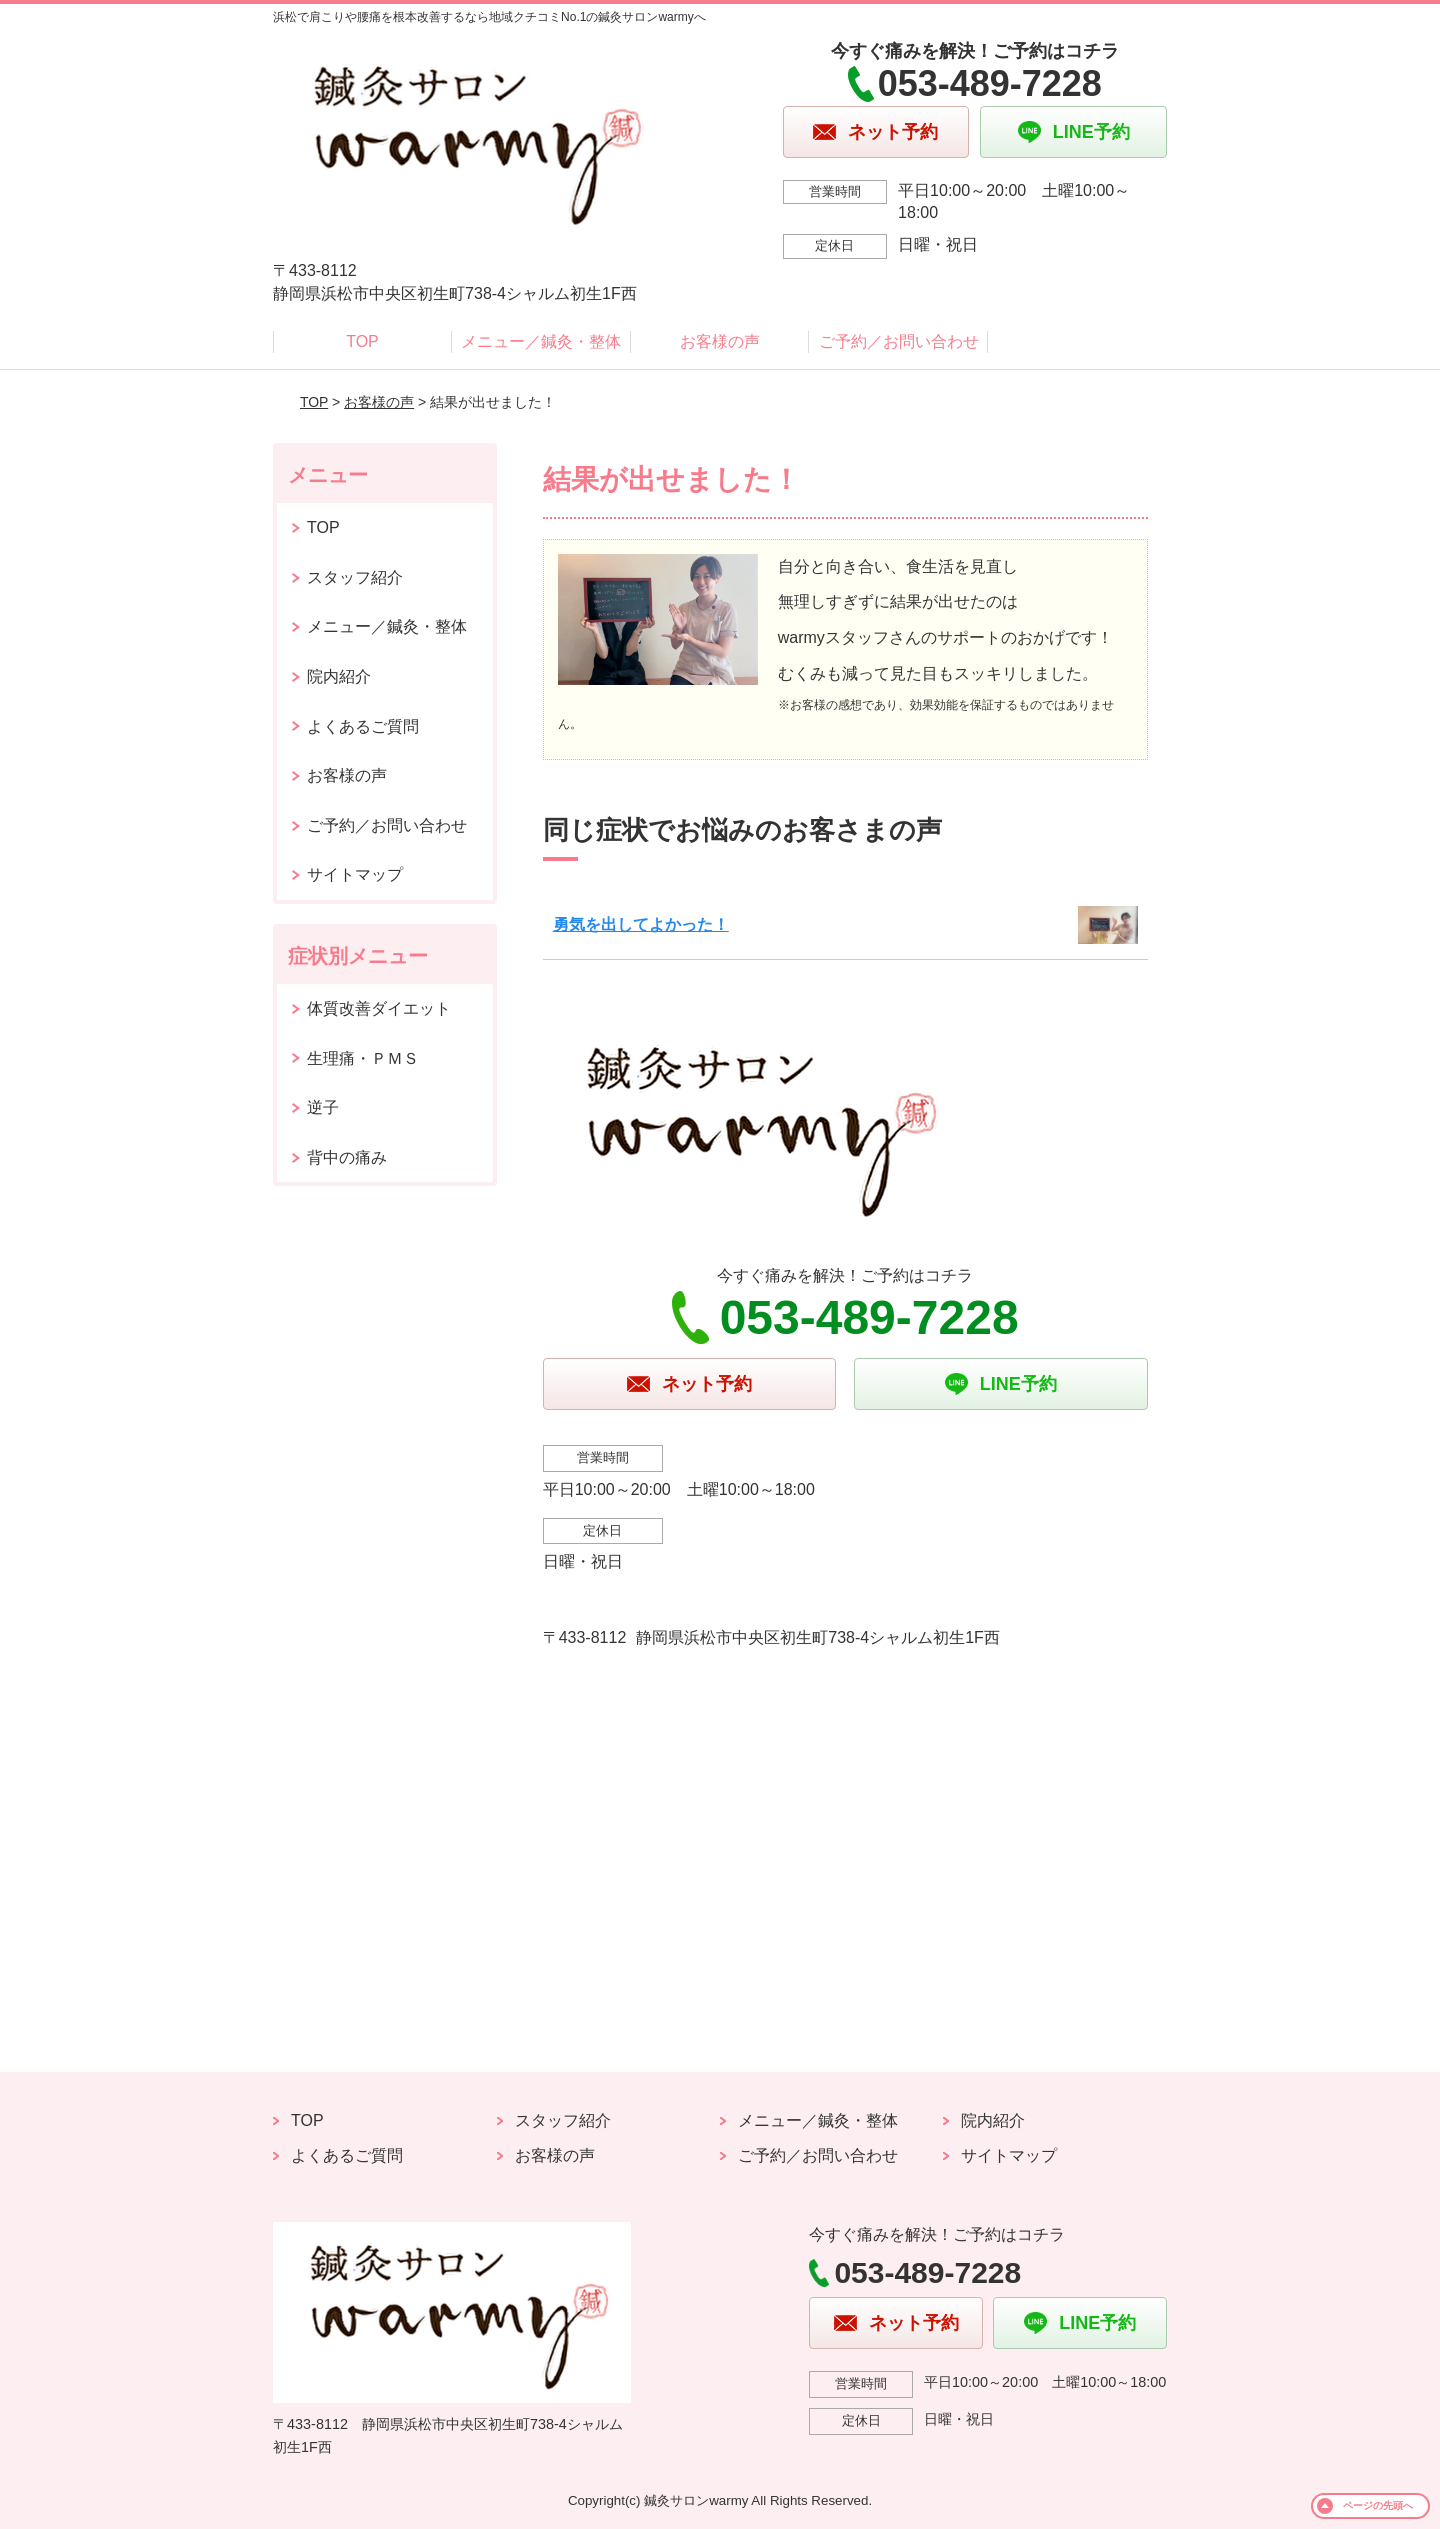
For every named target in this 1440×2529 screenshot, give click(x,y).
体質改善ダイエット (379, 1008)
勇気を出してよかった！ (641, 924)
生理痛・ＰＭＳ (363, 1058)
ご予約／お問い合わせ (899, 341)
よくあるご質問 (363, 726)
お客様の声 (720, 341)
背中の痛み (347, 1157)
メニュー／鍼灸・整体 (541, 341)
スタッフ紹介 (355, 577)
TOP (362, 341)
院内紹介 (339, 676)
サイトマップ (355, 874)
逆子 (323, 1107)
